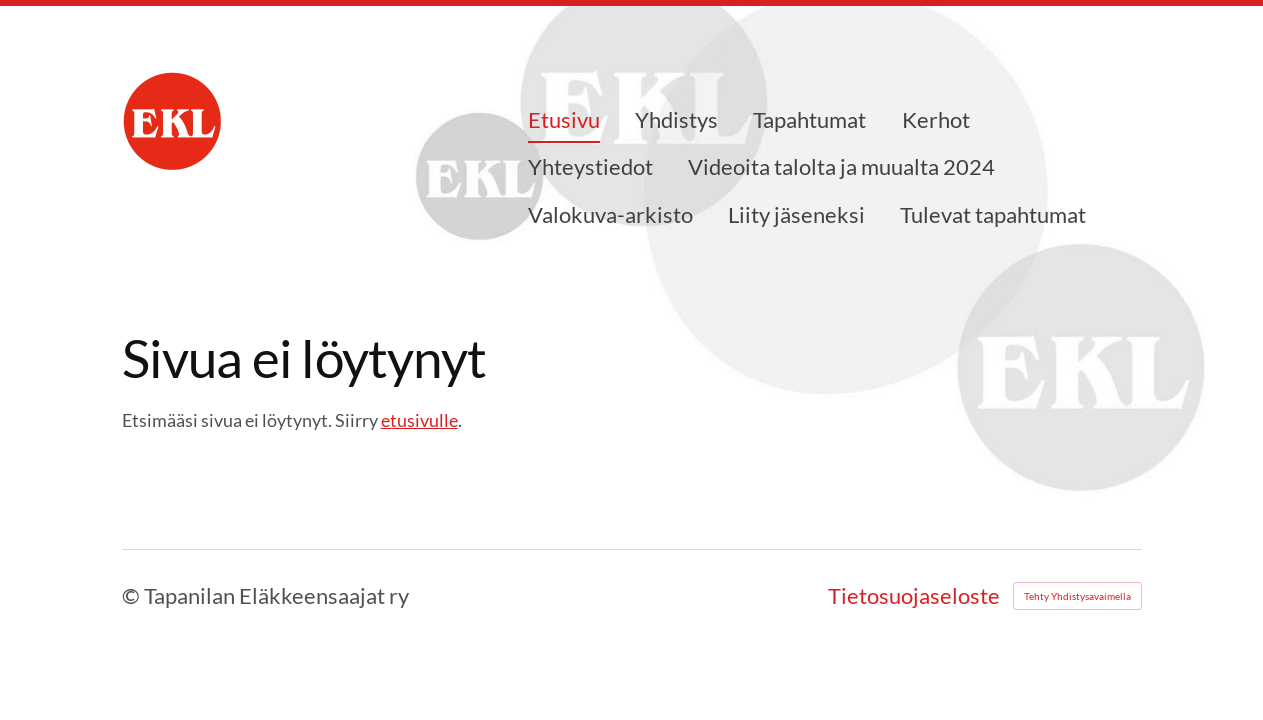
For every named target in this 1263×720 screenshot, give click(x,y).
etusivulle (419, 420)
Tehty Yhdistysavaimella (1077, 596)
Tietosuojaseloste (914, 596)
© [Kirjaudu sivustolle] (133, 595)
